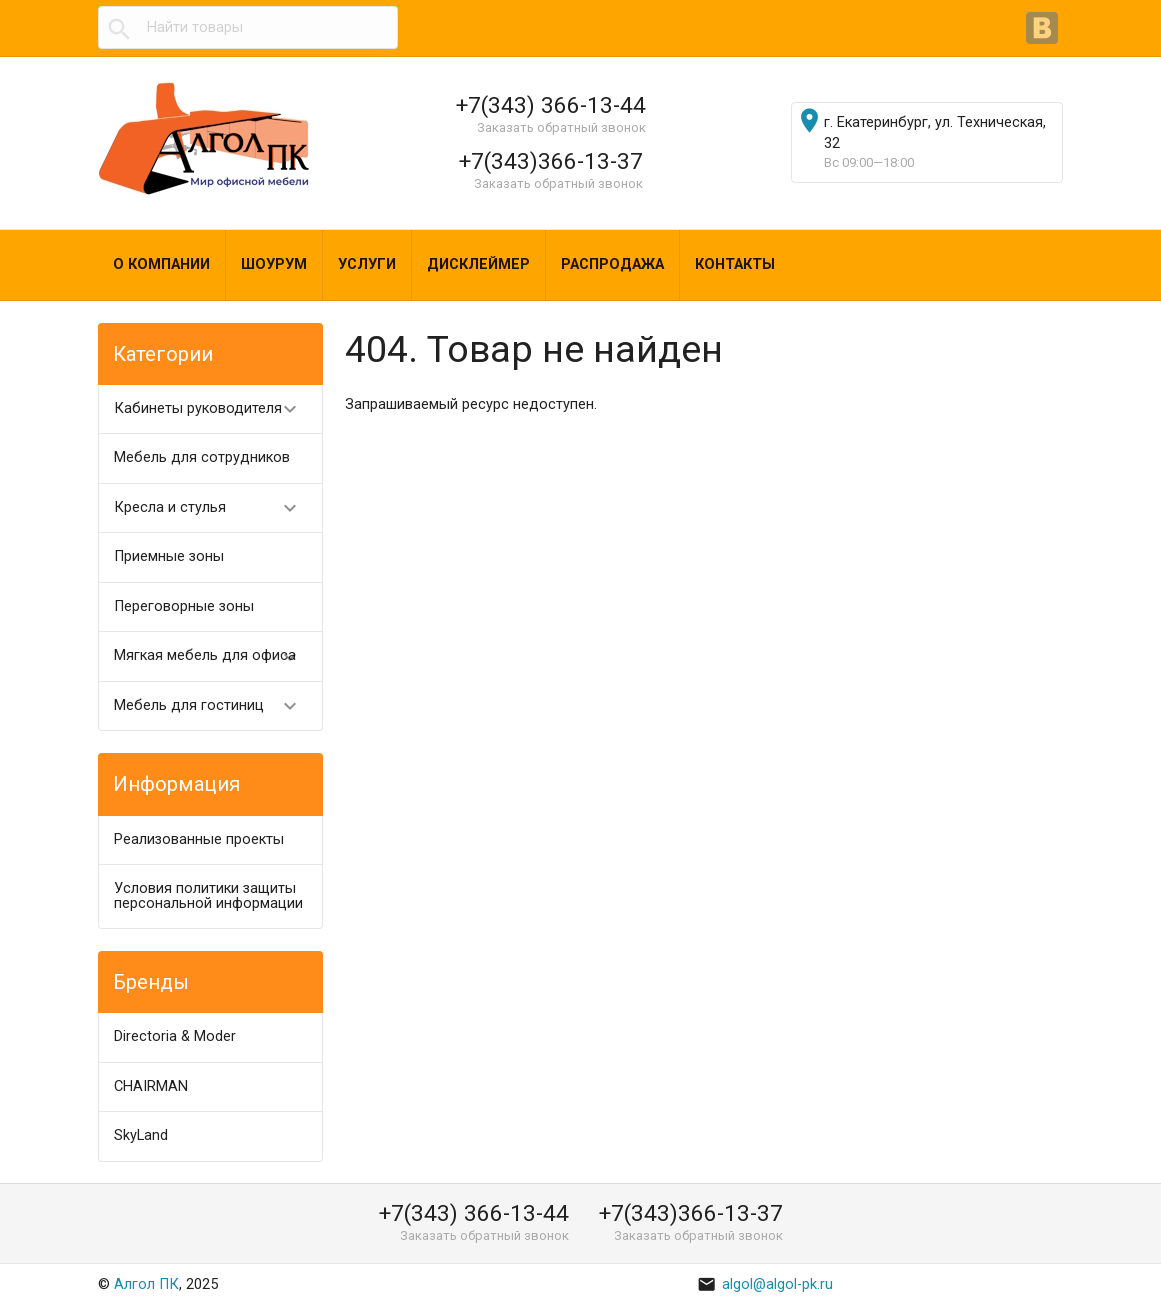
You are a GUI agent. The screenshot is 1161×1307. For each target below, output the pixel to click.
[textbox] (248, 28)
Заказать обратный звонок (561, 127)
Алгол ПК (146, 1284)
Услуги (367, 264)
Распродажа (612, 264)
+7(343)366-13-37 (551, 161)
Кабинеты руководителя (214, 409)
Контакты (735, 264)
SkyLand (141, 1135)
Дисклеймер (478, 264)
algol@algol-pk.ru (765, 1284)
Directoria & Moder (175, 1036)
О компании (161, 264)
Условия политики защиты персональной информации (208, 896)
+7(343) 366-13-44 (551, 105)
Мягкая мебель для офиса (214, 656)
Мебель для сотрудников (202, 457)
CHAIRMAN (151, 1086)
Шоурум (274, 264)
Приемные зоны (169, 556)
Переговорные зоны (184, 606)
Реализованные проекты (199, 839)
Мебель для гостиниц (214, 706)
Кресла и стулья (214, 508)
